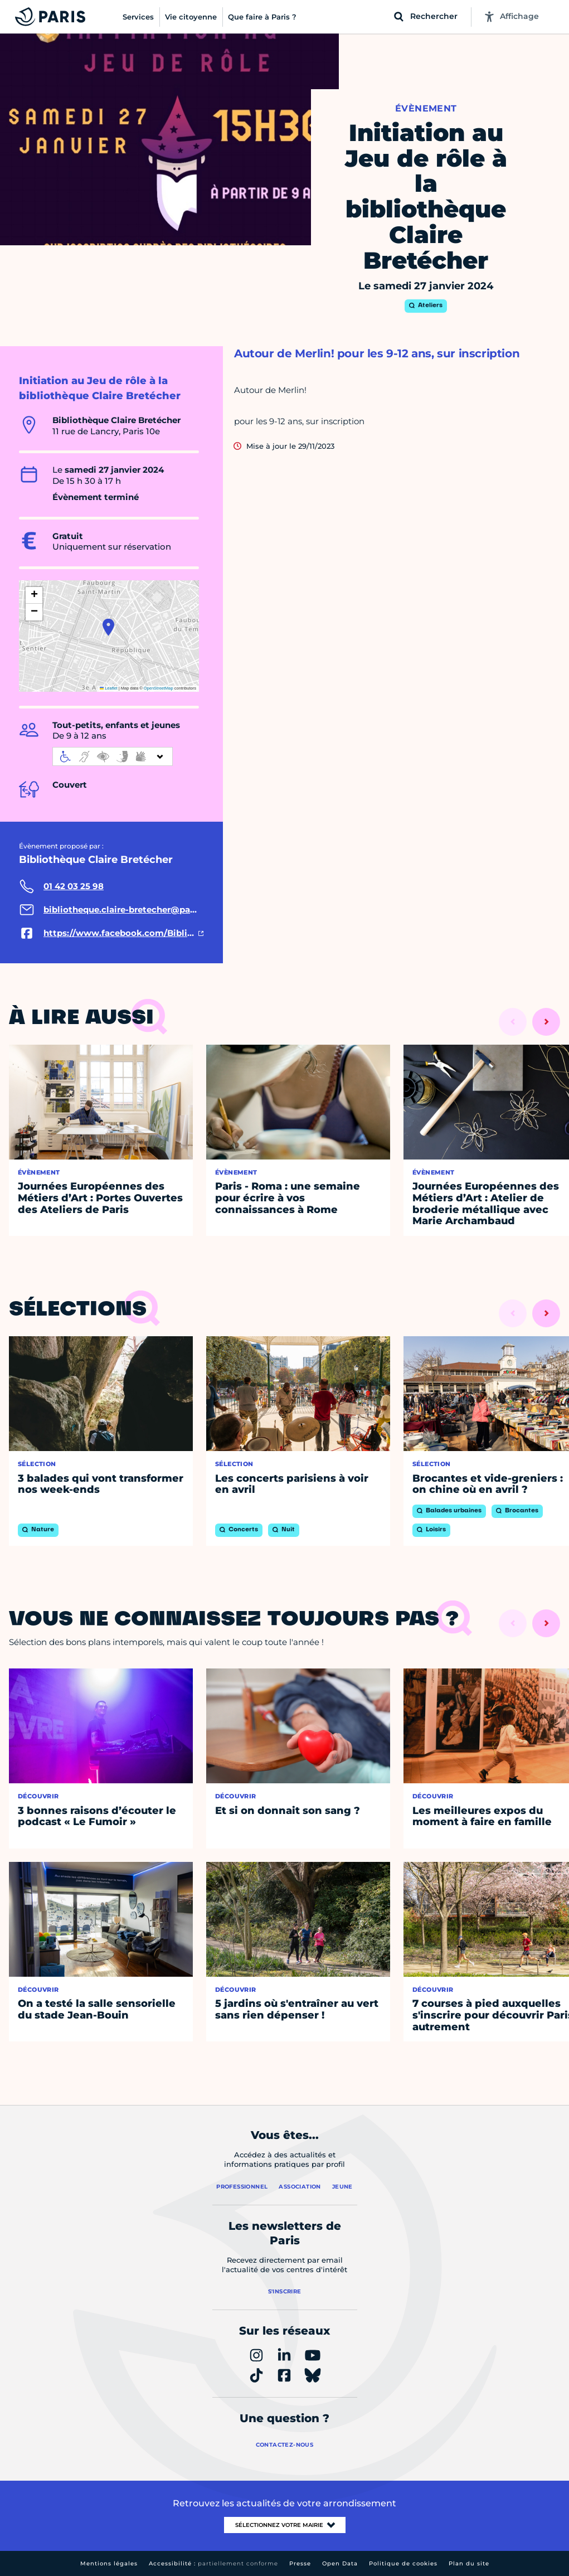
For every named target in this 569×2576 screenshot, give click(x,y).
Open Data (340, 2563)
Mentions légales (109, 2563)
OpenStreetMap (158, 688)
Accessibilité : (213, 2563)
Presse (300, 2563)
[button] (108, 627)
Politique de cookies (403, 2563)
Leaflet (109, 688)
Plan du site (469, 2563)
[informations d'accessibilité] (112, 756)
